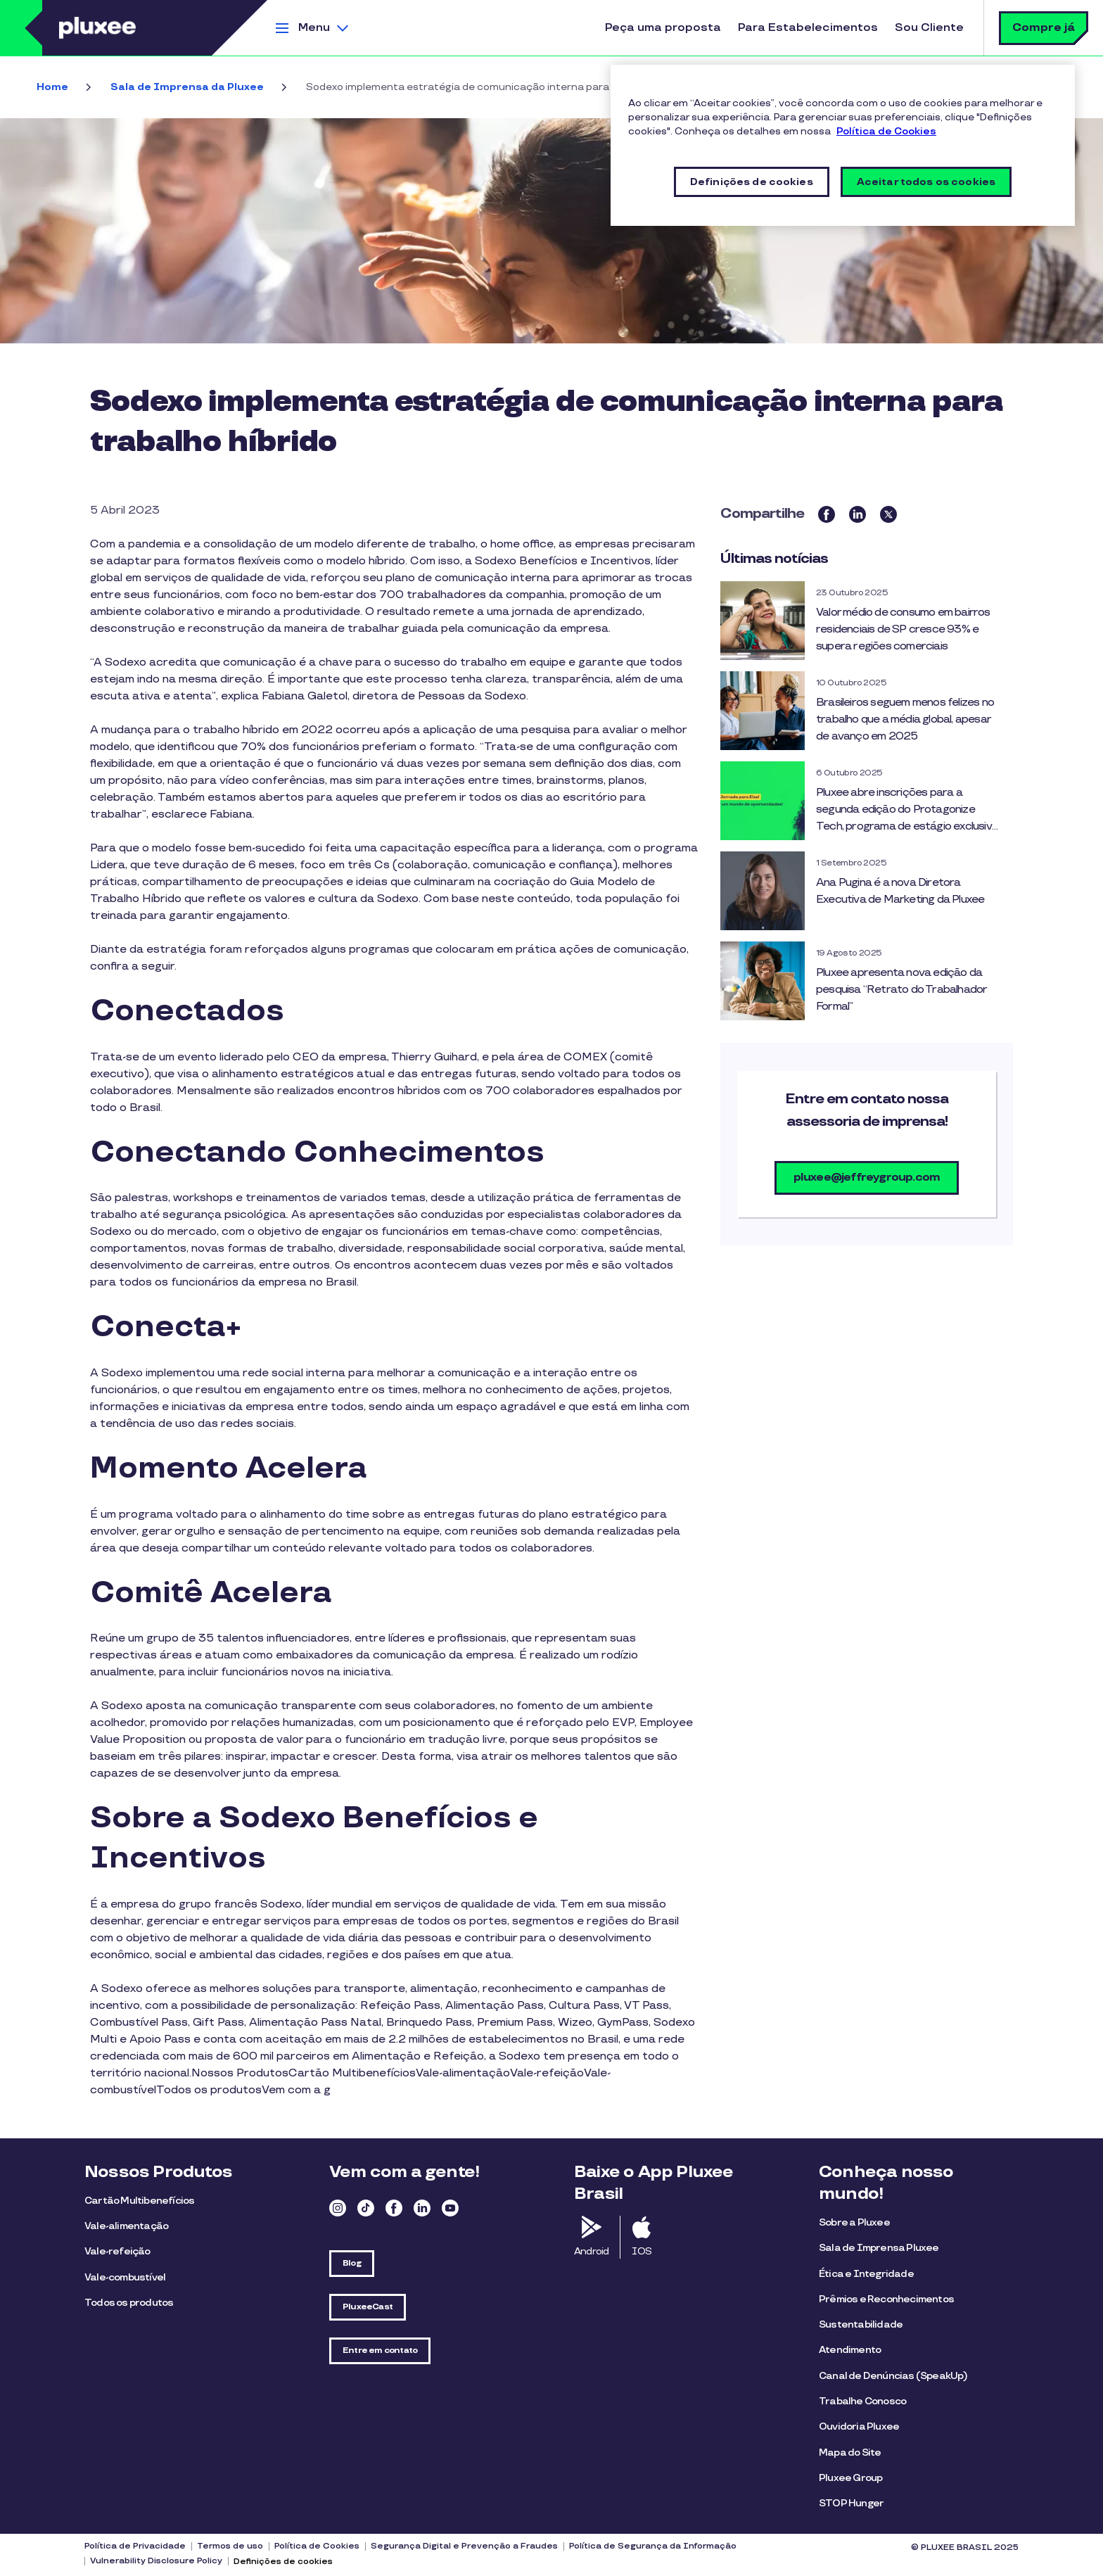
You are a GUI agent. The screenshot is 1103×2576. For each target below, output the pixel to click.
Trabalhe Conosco (862, 2401)
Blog (352, 2263)
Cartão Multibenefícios (139, 2201)
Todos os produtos (128, 2303)
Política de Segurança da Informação (653, 2546)
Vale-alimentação (126, 2226)
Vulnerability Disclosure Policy (156, 2561)
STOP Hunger (851, 2503)
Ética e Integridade (866, 2274)
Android (591, 2251)
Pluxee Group (850, 2478)
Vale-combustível (124, 2277)
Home (52, 87)
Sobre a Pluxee (854, 2222)
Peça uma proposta (663, 27)
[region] (843, 145)
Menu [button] (314, 27)
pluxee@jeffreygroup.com (867, 1177)
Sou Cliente (929, 27)
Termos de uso (230, 2546)
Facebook (393, 2208)
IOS (641, 2251)
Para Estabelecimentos (808, 27)
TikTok (365, 2208)
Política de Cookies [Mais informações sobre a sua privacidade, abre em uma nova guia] (886, 131)
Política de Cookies (316, 2546)
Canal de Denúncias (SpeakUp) (893, 2376)
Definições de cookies (283, 2561)
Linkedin (422, 2208)
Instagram (337, 2208)
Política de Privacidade (135, 2546)
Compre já (1043, 27)
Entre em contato (380, 2350)
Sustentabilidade (861, 2324)
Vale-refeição (117, 2251)
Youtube (450, 2208)
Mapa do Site (850, 2452)
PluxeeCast (368, 2307)
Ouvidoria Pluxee (859, 2426)
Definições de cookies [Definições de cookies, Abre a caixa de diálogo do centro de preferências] (751, 182)
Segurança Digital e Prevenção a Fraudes (464, 2546)
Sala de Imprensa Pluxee (879, 2248)
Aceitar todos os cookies (926, 182)
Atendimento (850, 2350)
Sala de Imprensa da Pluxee (187, 87)
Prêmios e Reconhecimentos (886, 2299)
